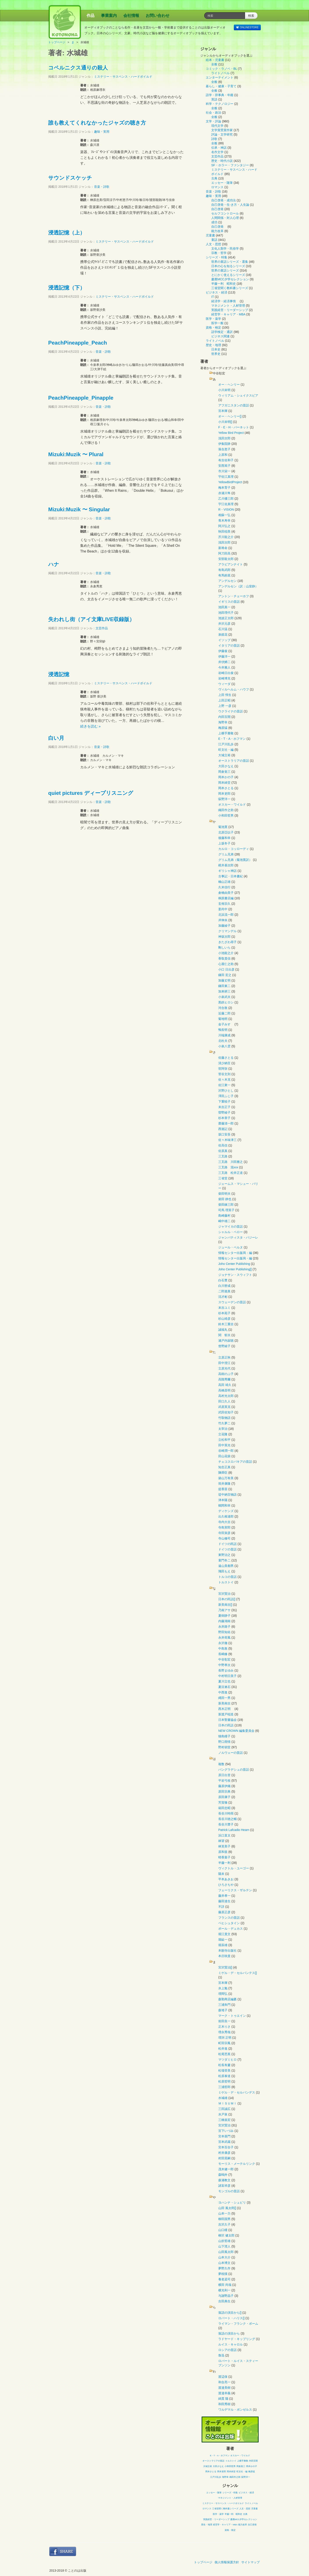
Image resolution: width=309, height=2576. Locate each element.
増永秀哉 (224, 2032)
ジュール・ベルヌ (230, 1247)
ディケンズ (226, 1511)
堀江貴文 (224, 1934)
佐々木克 (224, 1079)
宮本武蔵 (224, 2141)
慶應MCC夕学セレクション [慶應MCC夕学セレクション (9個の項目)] (243, 2519)
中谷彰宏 (224, 1659)
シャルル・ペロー (230, 1232)
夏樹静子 (224, 1615)
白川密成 (224, 1285)
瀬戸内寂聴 (226, 1340)
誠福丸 (222, 1329)
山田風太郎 (226, 2252)
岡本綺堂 (224, 782)
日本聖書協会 (227, 1720)
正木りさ (224, 2026)
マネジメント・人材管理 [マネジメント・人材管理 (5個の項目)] (230, 2498)
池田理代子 (226, 612)
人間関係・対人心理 (225, 218)
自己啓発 (217, 209)
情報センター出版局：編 (235, 1253)
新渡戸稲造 (226, 1714)
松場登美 (224, 2070)
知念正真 (224, 1467)
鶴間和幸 (224, 1505)
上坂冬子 (224, 843)
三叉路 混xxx (228, 1167)
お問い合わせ (157, 15)
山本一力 (224, 2213)
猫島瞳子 (224, 1736)
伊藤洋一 (224, 656)
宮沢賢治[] (225, 1967)
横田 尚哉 (224, 2284)
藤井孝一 (224, 1895)
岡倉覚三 (224, 771)
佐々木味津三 (227, 1140)
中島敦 (222, 1648)
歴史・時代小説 (222, 161)
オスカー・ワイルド (232, 804)
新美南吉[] (225, 1604)
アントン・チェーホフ (233, 596)
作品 (90, 15)
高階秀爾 (224, 1379)
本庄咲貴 (224, 1956)
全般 (214, 64)
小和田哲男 (226, 815)
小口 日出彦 (226, 969)
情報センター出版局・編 (235, 1258)
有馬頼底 (224, 575)
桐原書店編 (226, 898)
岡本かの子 (226, 777)
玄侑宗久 (224, 903)
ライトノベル (220, 73)
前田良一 (224, 2021)
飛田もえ (224, 1571)
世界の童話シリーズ (225, 270)
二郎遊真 (224, 1291)
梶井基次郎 (226, 865)
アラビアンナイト (230, 564)
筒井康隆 (224, 1483)
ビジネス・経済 (216, 292)
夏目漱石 (224, 1687)
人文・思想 (213, 244)
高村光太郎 (226, 1396)
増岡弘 (222, 1993)
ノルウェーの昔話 (230, 1752)
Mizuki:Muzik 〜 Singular (79, 478)
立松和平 (224, 1439)
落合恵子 (224, 449)
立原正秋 (224, 1357)
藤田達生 (224, 1901)
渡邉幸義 (224, 2393)
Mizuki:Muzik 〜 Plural (75, 425)
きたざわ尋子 (227, 942)
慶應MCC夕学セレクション (230, 279)
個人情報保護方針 (227, 2562)
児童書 (210, 235)
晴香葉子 (224, 1857)
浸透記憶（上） (66, 213)
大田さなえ (226, 766)
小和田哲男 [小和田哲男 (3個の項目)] (230, 2466)
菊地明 (222, 1019)
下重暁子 (224, 1101)
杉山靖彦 (224, 1318)
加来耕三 (224, 991)
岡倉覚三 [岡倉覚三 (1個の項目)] (240, 2466)
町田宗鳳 (224, 2043)
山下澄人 (224, 2246)
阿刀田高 (224, 553)
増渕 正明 (224, 2037)
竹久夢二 (224, 1423)
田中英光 (224, 1445)
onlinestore (247, 27)
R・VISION (226, 509)
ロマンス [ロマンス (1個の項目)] (206, 2508)
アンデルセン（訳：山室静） (238, 586)
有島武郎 (224, 570)
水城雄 (222, 2098)
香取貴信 (224, 958)
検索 (251, 15)
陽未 (221, 1873)
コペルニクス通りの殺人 (78, 68)
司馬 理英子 (226, 1210)
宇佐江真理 (226, 476)
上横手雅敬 (226, 733)
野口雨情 (224, 1741)
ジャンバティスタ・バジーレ (238, 1237)
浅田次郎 (224, 438)
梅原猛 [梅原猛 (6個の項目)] (251, 2471)
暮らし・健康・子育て (221, 86)
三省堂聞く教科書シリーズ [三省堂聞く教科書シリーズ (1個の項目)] (225, 2508)
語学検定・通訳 (222, 332)
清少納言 (224, 1063)
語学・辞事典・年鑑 (219, 95)
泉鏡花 (222, 634)
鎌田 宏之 (224, 975)
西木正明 (226, 1709)
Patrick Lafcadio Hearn (233, 1830)
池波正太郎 (226, 618)
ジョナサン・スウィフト (235, 1274)
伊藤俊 (222, 651)
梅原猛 (222, 727)
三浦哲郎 (224, 2087)
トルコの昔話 (227, 1576)
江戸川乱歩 (226, 744)
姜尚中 (222, 909)
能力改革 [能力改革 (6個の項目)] (242, 2524)
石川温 (222, 629)
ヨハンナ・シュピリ (232, 2202)
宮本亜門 (224, 2136)
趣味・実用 (101, 123)
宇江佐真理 (226, 504)
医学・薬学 (213, 318)
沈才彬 (222, 1296)
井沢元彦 (224, 623)
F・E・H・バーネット (233, 427)
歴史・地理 (213, 345)
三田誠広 (224, 2109)
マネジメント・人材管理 (228, 305)
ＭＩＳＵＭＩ (227, 2103)
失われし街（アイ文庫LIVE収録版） (91, 578)
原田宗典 (224, 1791)
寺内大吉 (224, 1522)
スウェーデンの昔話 (232, 1302)
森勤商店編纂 (227, 1999)
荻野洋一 (224, 799)
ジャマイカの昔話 (230, 1226)
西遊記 (222, 1129)
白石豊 (222, 1280)
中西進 (222, 1692)
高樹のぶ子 (226, 1374)
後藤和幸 (224, 838)
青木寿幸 (224, 520)
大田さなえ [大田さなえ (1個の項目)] (218, 2466)
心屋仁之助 (226, 964)
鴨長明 (222, 1029)
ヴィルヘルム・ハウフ (233, 689)
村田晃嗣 (224, 2158)
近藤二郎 (224, 1013)
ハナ (53, 532)
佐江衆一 (224, 1085)
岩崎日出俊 (226, 673)
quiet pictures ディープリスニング (90, 729)
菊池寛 (222, 827)
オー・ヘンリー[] (230, 416)
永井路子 (224, 1626)
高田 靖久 (224, 1385)
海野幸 (222, 722)
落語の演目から (229, 2333)
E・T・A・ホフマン (232, 738)
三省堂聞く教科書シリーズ (229, 288)
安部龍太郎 (226, 559)
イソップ (224, 640)
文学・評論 (213, 121)
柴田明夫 (224, 1193)
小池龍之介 (226, 953)
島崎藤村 (224, 1215)
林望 (221, 1841)
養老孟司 (224, 2279)
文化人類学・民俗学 (225, 248)
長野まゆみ (226, 1670)
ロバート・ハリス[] (231, 2318)
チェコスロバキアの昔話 (235, 1461)
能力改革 (217, 231)
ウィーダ (224, 684)
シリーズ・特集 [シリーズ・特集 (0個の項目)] (230, 2492)
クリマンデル (227, 931)
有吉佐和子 (226, 460)
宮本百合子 (226, 2147)
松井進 (222, 2048)
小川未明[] (225, 422)
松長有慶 (224, 2065)
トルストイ (226, 1582)
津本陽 (222, 1500)
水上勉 (222, 1988)
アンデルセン (227, 581)
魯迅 (221, 2355)
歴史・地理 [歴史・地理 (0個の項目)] (206, 2524)
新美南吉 (224, 1703)
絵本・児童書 (215, 60)
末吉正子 (224, 1107)
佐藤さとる (226, 1057)
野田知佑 (224, 1632)
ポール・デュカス (230, 1928)
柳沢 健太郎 (226, 2235)
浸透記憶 (58, 625)
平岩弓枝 (224, 1780)
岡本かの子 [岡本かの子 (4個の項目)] (251, 2466)
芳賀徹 (222, 1802)
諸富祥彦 (224, 2185)
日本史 (215, 349)
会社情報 (131, 15)
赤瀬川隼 (224, 493)
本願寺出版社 (227, 1950)
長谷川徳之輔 (227, 1819)
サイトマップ (250, 2562)
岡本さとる (226, 788)
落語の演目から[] (230, 2312)
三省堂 (222, 1178)
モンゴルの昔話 (229, 2191)
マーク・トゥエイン (232, 2015)
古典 (214, 178)
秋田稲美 (224, 531)
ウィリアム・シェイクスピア (238, 395)
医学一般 (217, 323)
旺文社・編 (226, 749)
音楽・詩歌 (101, 175)
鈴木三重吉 (226, 1324)
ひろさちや (226, 1884)
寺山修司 (224, 1538)
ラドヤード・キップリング (236, 2339)
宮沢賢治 (224, 1593)
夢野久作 (224, 2268)
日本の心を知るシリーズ (228, 266)
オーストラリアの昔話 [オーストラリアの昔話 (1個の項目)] (213, 2461)
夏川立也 (224, 1681)
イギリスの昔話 (229, 601)
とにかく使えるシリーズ (228, 275)
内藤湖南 (224, 1621)
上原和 (222, 454)
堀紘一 (222, 1939)
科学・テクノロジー (219, 103)
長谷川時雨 (226, 1813)
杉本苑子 (224, 1313)
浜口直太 (224, 1835)
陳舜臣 (222, 1472)
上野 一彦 (224, 706)
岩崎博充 (224, 678)
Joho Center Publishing (234, 1264)
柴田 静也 (224, 1199)
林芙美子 (224, 1846)
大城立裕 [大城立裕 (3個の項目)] (207, 2466)
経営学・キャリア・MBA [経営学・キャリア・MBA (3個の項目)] (225, 2524)
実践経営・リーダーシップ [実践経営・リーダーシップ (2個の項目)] (216, 2519)
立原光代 (224, 1368)
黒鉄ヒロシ (226, 1002)
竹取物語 (224, 1417)
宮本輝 (222, 411)
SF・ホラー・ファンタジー (230, 165)
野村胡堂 (224, 1747)
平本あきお (226, 1879)
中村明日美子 (227, 1676)
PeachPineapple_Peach (77, 317)
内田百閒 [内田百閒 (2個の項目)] (253, 2461)
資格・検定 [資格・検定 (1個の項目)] (230, 2530)
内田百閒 (224, 717)
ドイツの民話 (227, 1544)
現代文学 (217, 125)
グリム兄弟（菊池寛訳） (235, 860)
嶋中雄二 (224, 1221)
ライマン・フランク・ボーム (238, 2323)
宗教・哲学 (219, 253)
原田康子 (224, 1797)
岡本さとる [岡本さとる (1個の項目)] (210, 2471)
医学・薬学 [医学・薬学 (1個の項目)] (218, 2514)
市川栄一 (224, 471)
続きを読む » (90, 677)
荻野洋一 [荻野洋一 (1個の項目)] (245, 2477)
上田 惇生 (224, 695)
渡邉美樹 (224, 2387)
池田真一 (224, 607)
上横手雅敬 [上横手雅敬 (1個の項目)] (242, 2461)
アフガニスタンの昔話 (233, 405)
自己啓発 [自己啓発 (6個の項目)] (253, 2524)
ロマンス (217, 187)
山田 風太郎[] (227, 2208)
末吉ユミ (224, 1307)
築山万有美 (226, 1478)
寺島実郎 (224, 1527)
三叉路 (222, 1156)
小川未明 (224, 390)
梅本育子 (224, 487)
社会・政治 (213, 112)
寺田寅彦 (224, 1533)
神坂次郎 (224, 936)
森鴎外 (222, 2174)
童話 (214, 239)
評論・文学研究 (222, 134)
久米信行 (224, 887)
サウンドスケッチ (70, 166)
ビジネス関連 (220, 336)
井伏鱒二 (224, 662)
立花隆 (222, 1434)
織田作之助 (226, 810)
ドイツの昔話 (227, 1549)
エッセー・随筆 (222, 182)
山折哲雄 (224, 2241)
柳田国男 (224, 2219)
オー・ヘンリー (229, 384)
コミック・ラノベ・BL (221, 68)
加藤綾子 (224, 925)
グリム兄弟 (226, 854)
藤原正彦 (224, 1912)
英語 (214, 99)
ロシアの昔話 (227, 2350)
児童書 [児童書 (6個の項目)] (254, 2508)
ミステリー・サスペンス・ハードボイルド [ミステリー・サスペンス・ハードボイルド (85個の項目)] (223, 2503)
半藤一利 (224, 1863)
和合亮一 (224, 2382)
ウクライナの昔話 (230, 711)
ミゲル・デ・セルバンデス (236, 2092)
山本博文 (224, 2263)
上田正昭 (224, 700)
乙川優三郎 (226, 498)
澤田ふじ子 (226, 1096)
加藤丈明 (224, 980)
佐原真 (222, 1151)
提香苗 (222, 1489)
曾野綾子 (224, 1346)
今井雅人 (224, 667)
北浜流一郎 (226, 914)
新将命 (222, 548)
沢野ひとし (226, 1090)
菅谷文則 (224, 1074)
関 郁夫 (224, 1335)
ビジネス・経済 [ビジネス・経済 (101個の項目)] (246, 2492)
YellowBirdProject (230, 482)
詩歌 (214, 139)
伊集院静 (224, 443)
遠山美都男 (226, 1566)
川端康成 (224, 1035)
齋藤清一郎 (226, 1123)
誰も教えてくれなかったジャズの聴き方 (97, 114)
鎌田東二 (224, 986)
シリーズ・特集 (216, 257)
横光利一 (224, 2290)
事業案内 (109, 15)
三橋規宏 (224, 2120)
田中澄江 (224, 1363)
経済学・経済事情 (225, 301)
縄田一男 (224, 1698)
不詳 (221, 1906)
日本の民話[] (226, 1599)
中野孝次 (224, 1665)
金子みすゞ (226, 1024)
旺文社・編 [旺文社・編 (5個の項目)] (241, 2471)
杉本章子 (224, 1118)
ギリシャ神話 (227, 870)
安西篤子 (224, 465)
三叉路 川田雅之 (230, 1162)
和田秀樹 (224, 2404)
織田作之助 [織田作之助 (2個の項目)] (234, 2477)
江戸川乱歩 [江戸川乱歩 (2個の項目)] (215, 2477)
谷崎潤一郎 (226, 1450)
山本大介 (224, 2257)
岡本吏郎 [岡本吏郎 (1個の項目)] (221, 2471)
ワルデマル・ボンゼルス (235, 2409)
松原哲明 (224, 2081)
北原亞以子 (226, 832)
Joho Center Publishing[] (235, 1269)
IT (212, 297)
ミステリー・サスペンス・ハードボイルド (123, 76)
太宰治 (222, 1428)
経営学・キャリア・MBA (228, 314)
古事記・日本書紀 (230, 876)
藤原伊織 (224, 1786)
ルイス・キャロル (230, 2344)
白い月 (56, 688)
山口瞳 (222, 2230)
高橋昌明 (224, 1390)
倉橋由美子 (226, 892)
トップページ (56, 42)
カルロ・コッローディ (233, 849)
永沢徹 (222, 1643)
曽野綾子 (224, 1112)
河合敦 (222, 1008)
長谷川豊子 (226, 1824)
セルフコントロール (225, 213)
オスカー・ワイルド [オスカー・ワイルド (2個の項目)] (240, 2455)
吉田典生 (224, 2301)
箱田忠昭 (224, 1808)
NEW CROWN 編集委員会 (236, 1730)
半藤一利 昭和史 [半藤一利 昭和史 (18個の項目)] (233, 2514)
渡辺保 (222, 2376)
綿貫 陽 (223, 2398)
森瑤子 (222, 2010)
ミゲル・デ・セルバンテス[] (237, 1973)
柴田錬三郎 (226, 1204)
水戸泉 (222, 2114)
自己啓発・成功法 (223, 200)
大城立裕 (224, 755)
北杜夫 (222, 1040)
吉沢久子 (224, 2224)
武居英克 (224, 1407)
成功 (214, 222)
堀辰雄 (222, 1945)
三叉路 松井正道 (230, 1172)
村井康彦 (224, 2152)
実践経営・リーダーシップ (229, 310)
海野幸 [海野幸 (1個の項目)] (225, 2477)
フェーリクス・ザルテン (235, 1890)
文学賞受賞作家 (222, 130)
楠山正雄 (224, 881)
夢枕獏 (222, 2274)
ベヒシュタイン (229, 1923)
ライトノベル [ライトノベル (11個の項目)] (251, 2503)
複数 (221, 1764)
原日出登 (224, 1775)
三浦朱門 (224, 2004)
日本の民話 (226, 1725)
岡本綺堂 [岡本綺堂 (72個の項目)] (231, 2471)
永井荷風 (224, 1637)
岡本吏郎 (224, 793)
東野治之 (224, 1555)
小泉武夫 (224, 997)
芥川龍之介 (226, 537)
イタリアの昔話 (229, 645)
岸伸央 (222, 920)
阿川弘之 (224, 526)
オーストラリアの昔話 (233, 760)
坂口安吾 (224, 1134)
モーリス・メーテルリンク (236, 2163)
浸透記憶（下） (66, 265)
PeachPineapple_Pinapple (80, 368)
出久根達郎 (226, 1516)
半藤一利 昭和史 (223, 283)
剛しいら (224, 947)
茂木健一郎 (226, 2169)
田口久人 (224, 1401)
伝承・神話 (219, 147)
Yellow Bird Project (231, 432)
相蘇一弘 (224, 515)
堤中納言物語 (227, 1494)
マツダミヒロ (227, 2059)
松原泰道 (224, 2076)
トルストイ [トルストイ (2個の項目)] (230, 2461)
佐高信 (222, 1145)
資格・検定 (213, 327)
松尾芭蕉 (224, 2054)
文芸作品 (102, 587)
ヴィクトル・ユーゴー (233, 1868)
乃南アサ (224, 1610)
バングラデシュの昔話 (233, 1769)
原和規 (222, 1852)
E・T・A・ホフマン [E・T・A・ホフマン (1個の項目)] (219, 2455)
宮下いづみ (226, 2131)
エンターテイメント (219, 77)
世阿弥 (222, 1068)
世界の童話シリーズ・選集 (229, 261)
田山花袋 (224, 1456)
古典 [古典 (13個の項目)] (245, 2514)
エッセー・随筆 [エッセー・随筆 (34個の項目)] (214, 2492)
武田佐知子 (226, 1412)
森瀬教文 (224, 2180)
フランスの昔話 (229, 1917)
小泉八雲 (224, 1046)
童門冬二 (224, 1560)
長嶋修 (222, 1654)
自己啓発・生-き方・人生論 (230, 204)
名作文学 (217, 152)
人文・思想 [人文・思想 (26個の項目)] (244, 2508)
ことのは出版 (85, 24)
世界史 (215, 354)
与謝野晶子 (226, 2295)
